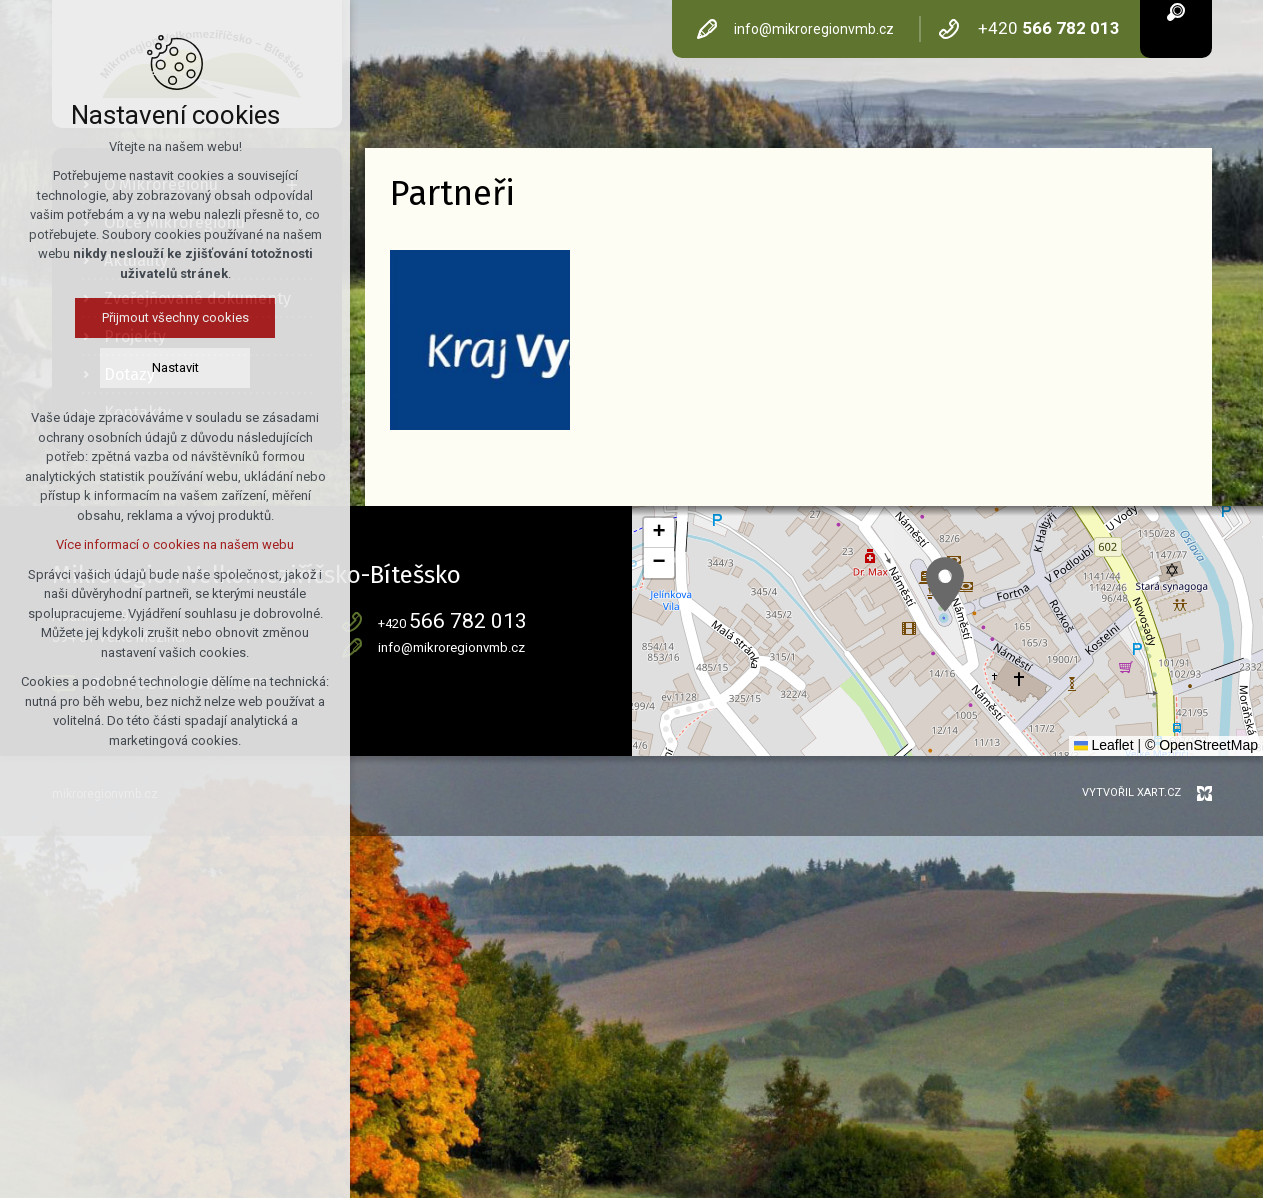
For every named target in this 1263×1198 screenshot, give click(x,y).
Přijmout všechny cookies (175, 317)
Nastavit (175, 367)
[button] (945, 584)
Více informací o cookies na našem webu (175, 544)
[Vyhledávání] (1176, 10)
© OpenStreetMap (1201, 745)
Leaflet (1104, 745)
